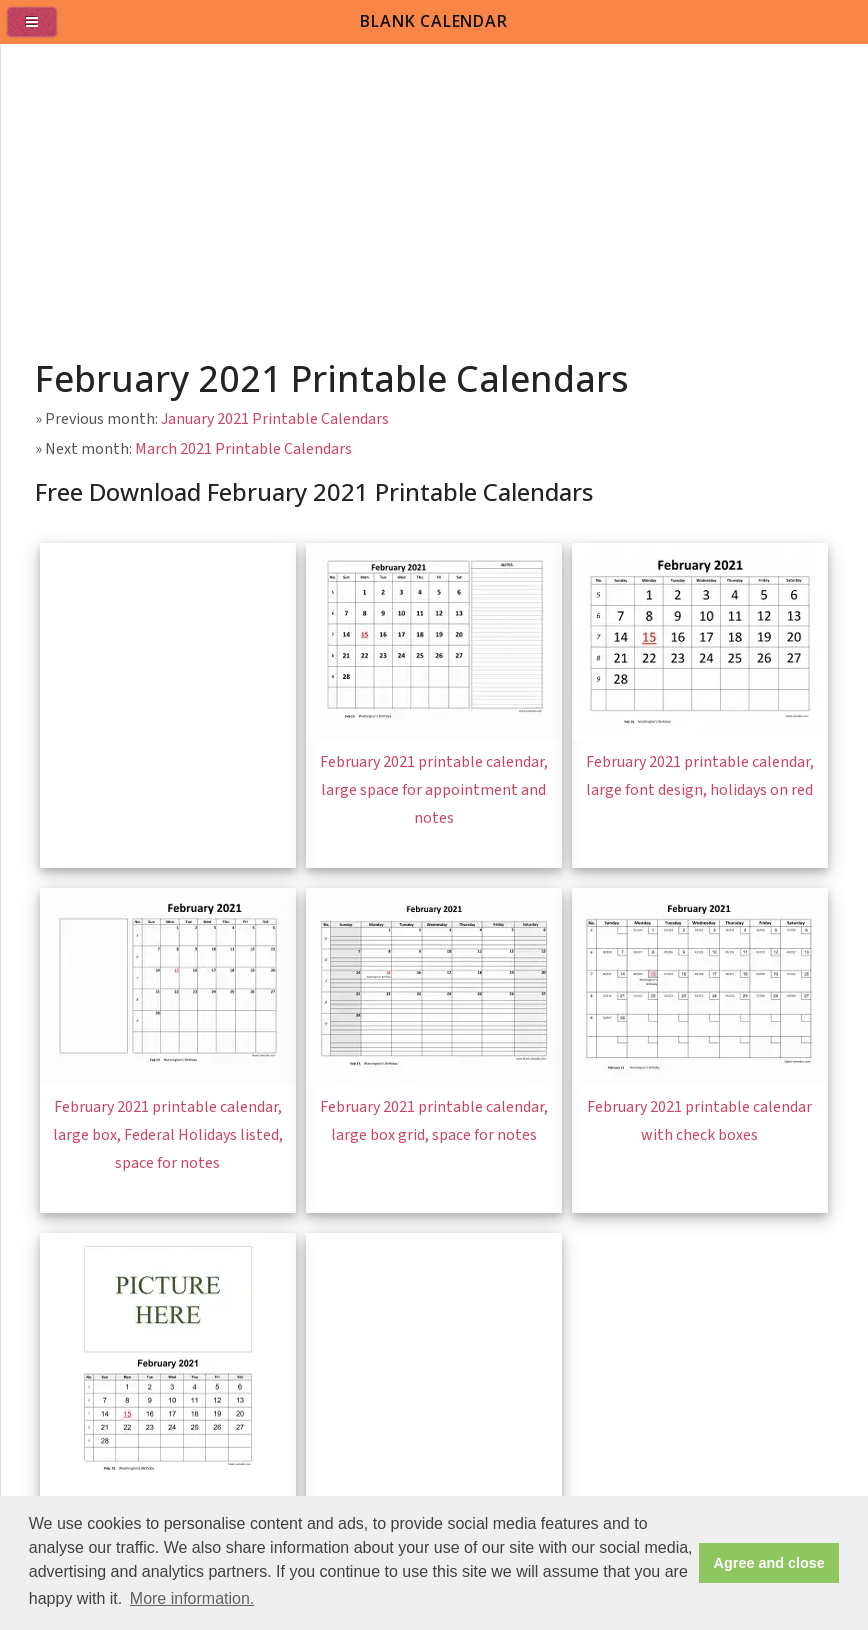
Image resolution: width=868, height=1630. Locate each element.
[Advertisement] (435, 194)
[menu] (40, 30)
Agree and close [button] (769, 1563)
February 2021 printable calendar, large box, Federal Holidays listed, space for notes (168, 1135)
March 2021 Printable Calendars (243, 449)
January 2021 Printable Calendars (275, 419)
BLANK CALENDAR (433, 21)
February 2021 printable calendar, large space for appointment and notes (434, 790)
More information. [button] (192, 1598)
